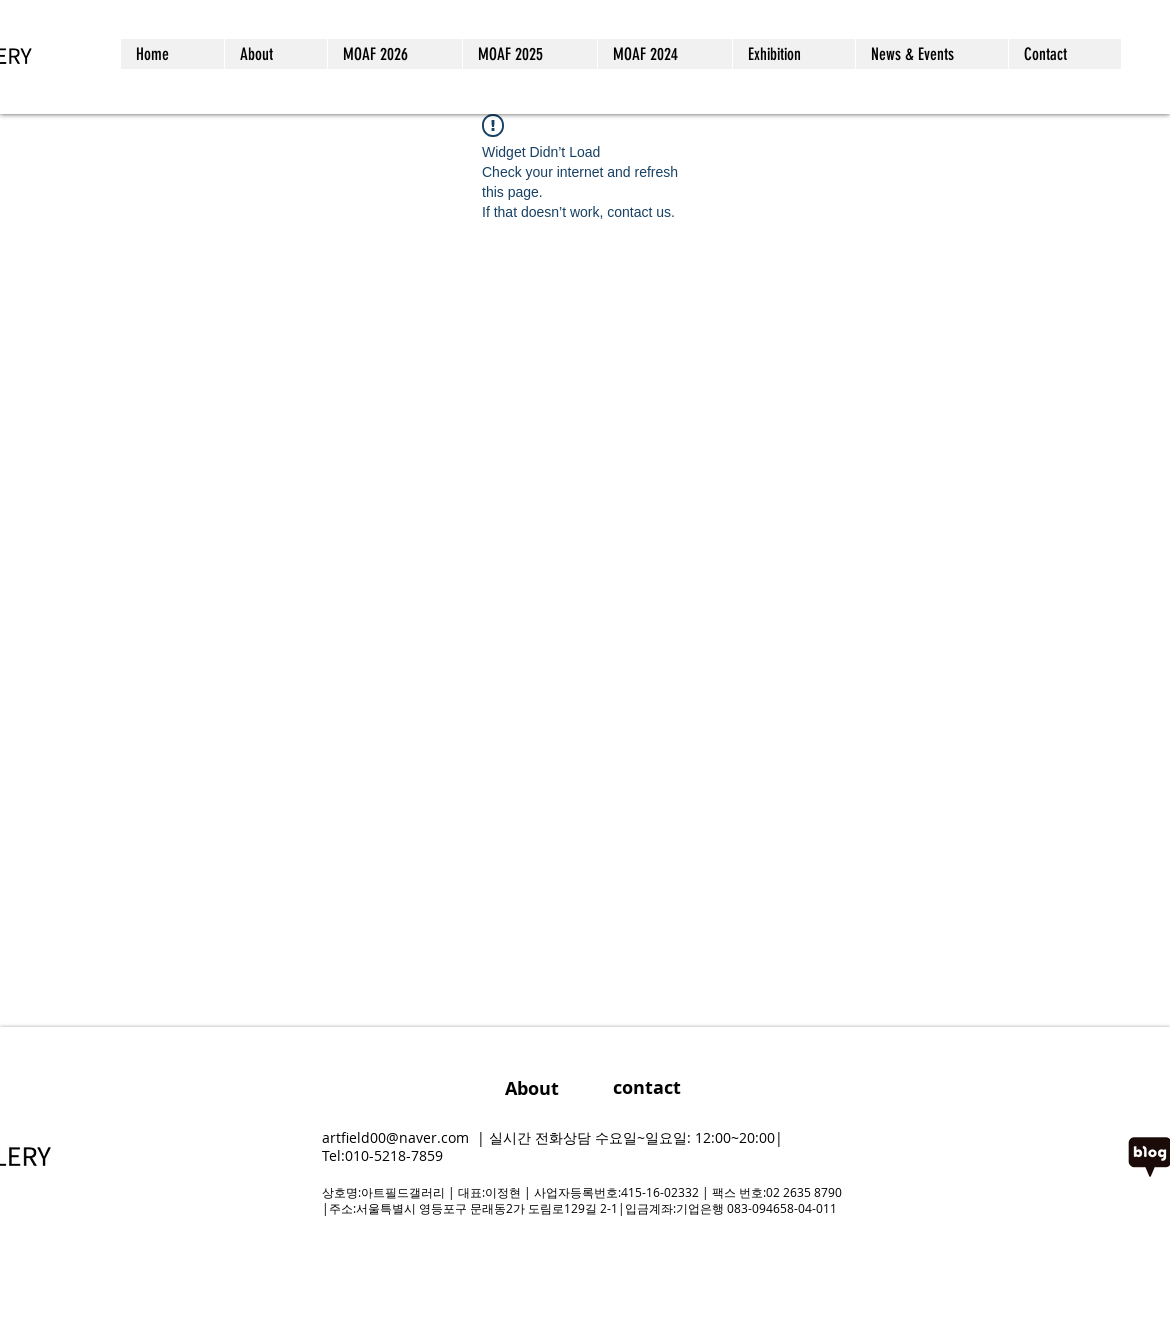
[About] (532, 1088)
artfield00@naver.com (395, 1137)
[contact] (646, 1087)
